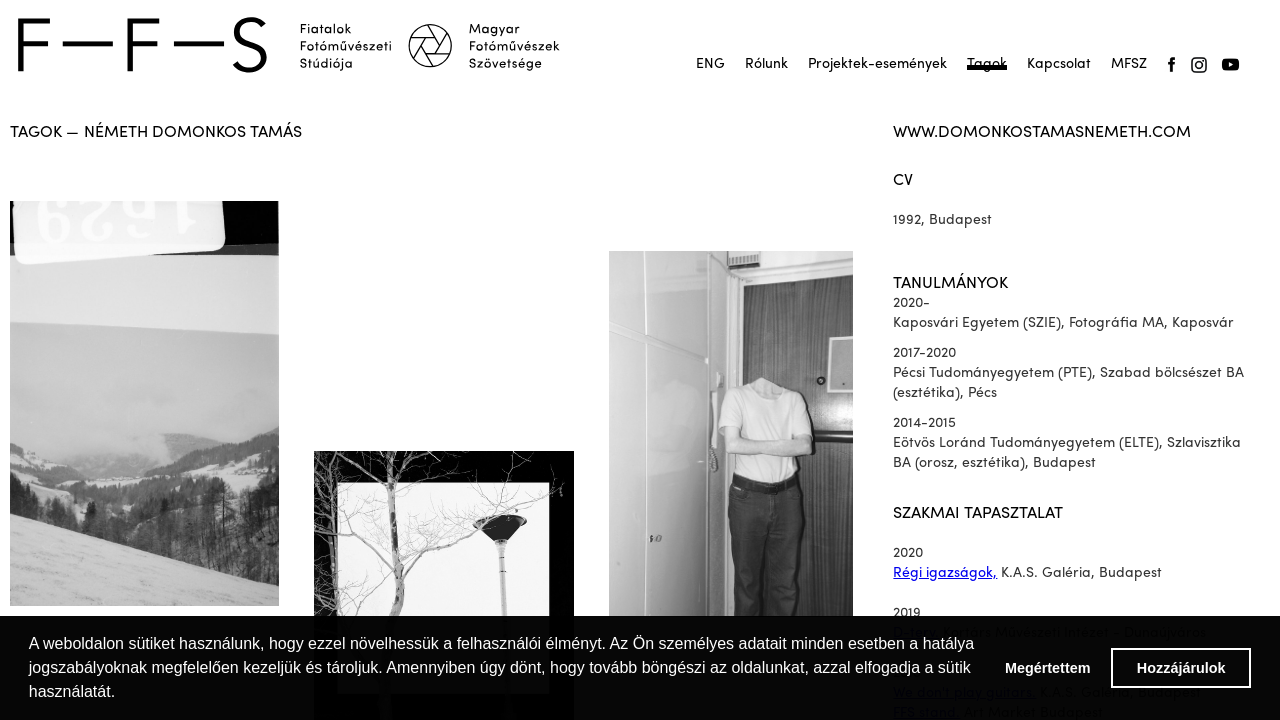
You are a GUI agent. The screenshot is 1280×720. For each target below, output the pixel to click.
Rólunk (766, 64)
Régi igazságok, (945, 573)
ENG (710, 64)
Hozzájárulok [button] (1181, 668)
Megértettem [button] (1048, 668)
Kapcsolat (1059, 64)
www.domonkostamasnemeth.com (1042, 133)
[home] (302, 45)
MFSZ (1129, 64)
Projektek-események (877, 64)
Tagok (987, 64)
